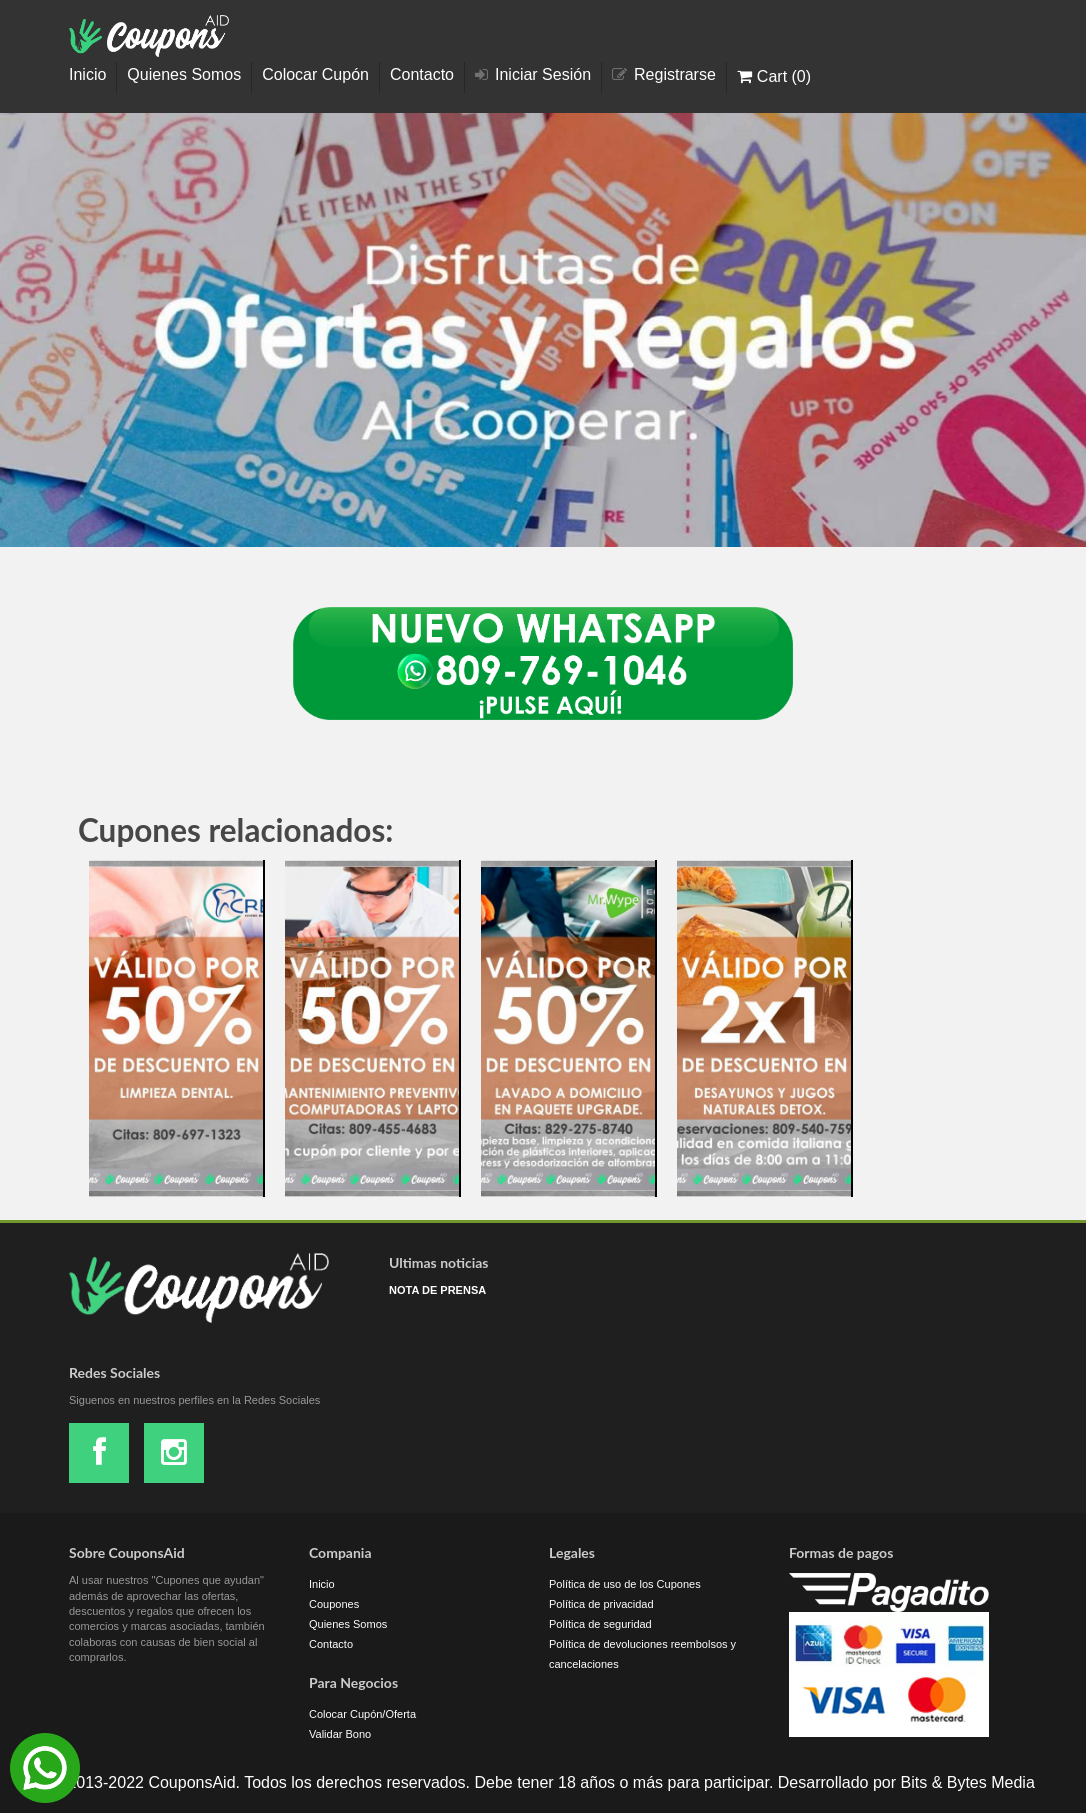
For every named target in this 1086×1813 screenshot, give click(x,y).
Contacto (422, 75)
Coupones (334, 1604)
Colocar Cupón (315, 75)
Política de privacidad (601, 1604)
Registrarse (664, 75)
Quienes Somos (184, 75)
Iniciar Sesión (533, 75)
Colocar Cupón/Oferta (362, 1714)
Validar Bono (340, 1734)
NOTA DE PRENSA (437, 1290)
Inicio (87, 75)
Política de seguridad (600, 1624)
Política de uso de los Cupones (625, 1584)
